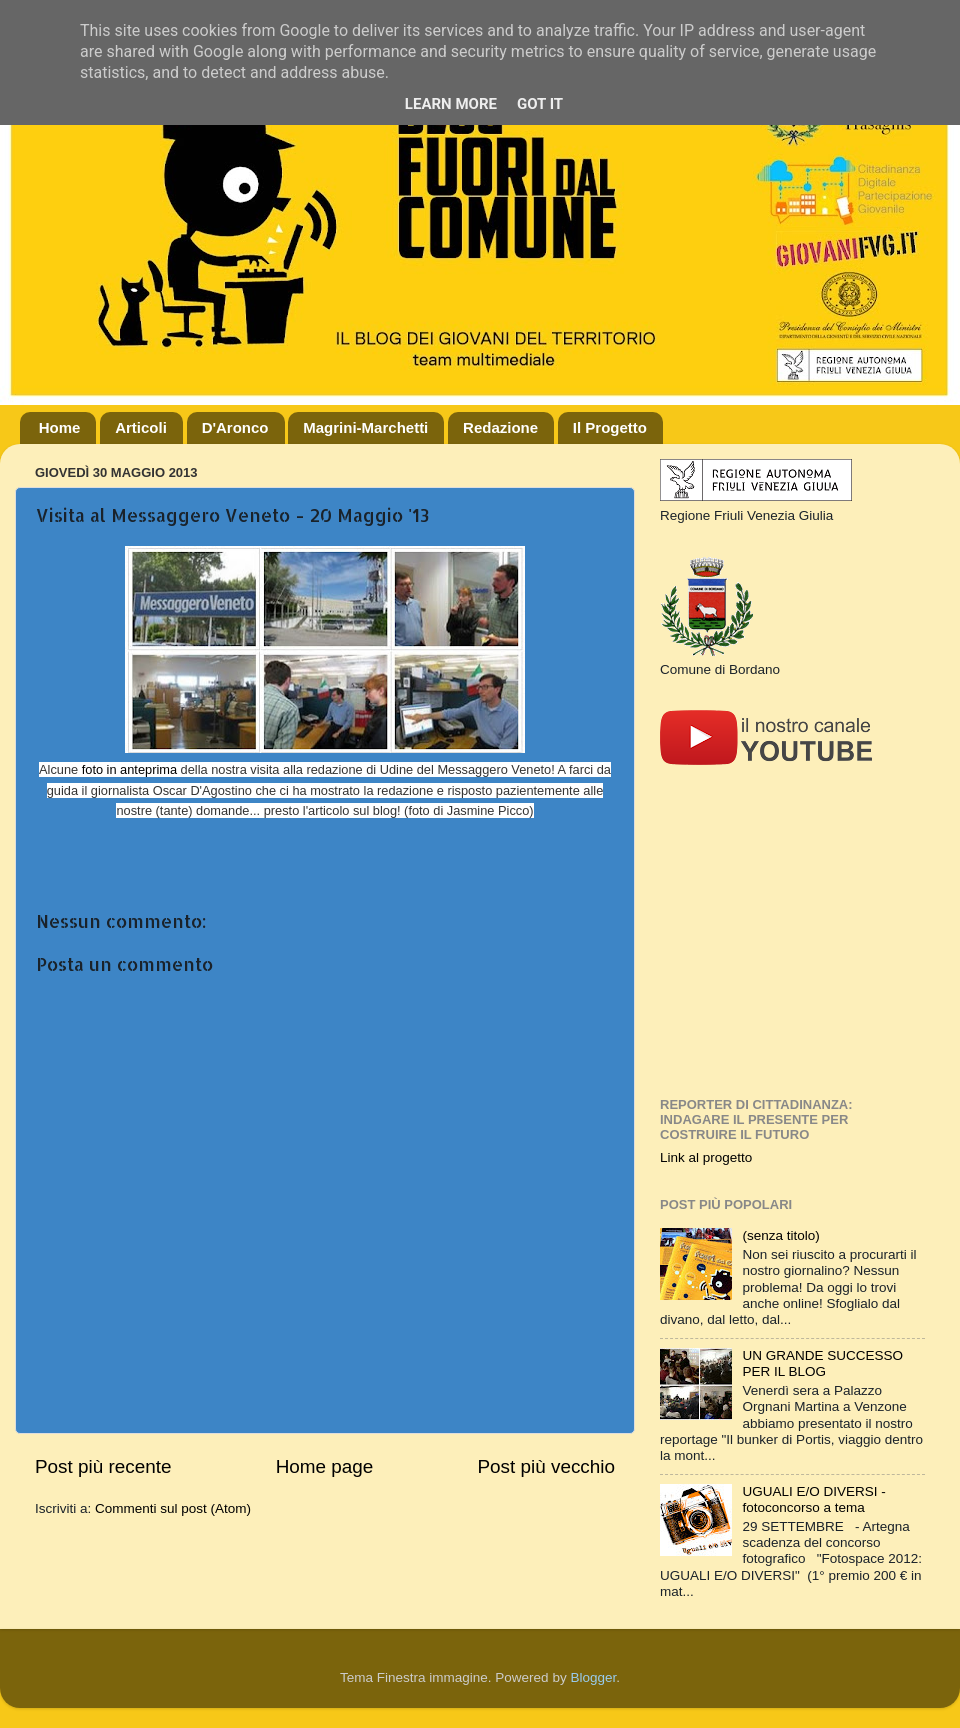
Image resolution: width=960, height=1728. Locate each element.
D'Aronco (235, 427)
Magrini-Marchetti (365, 427)
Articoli (141, 427)
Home (60, 427)
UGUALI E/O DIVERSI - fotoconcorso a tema (813, 1499)
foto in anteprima (129, 769)
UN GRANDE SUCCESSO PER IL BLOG (822, 1363)
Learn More (451, 104)
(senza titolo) (780, 1235)
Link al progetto (706, 1157)
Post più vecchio (546, 1466)
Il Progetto (610, 427)
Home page (325, 1466)
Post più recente (103, 1466)
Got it (540, 104)
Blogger (593, 1677)
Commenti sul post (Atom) (173, 1508)
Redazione (500, 427)
